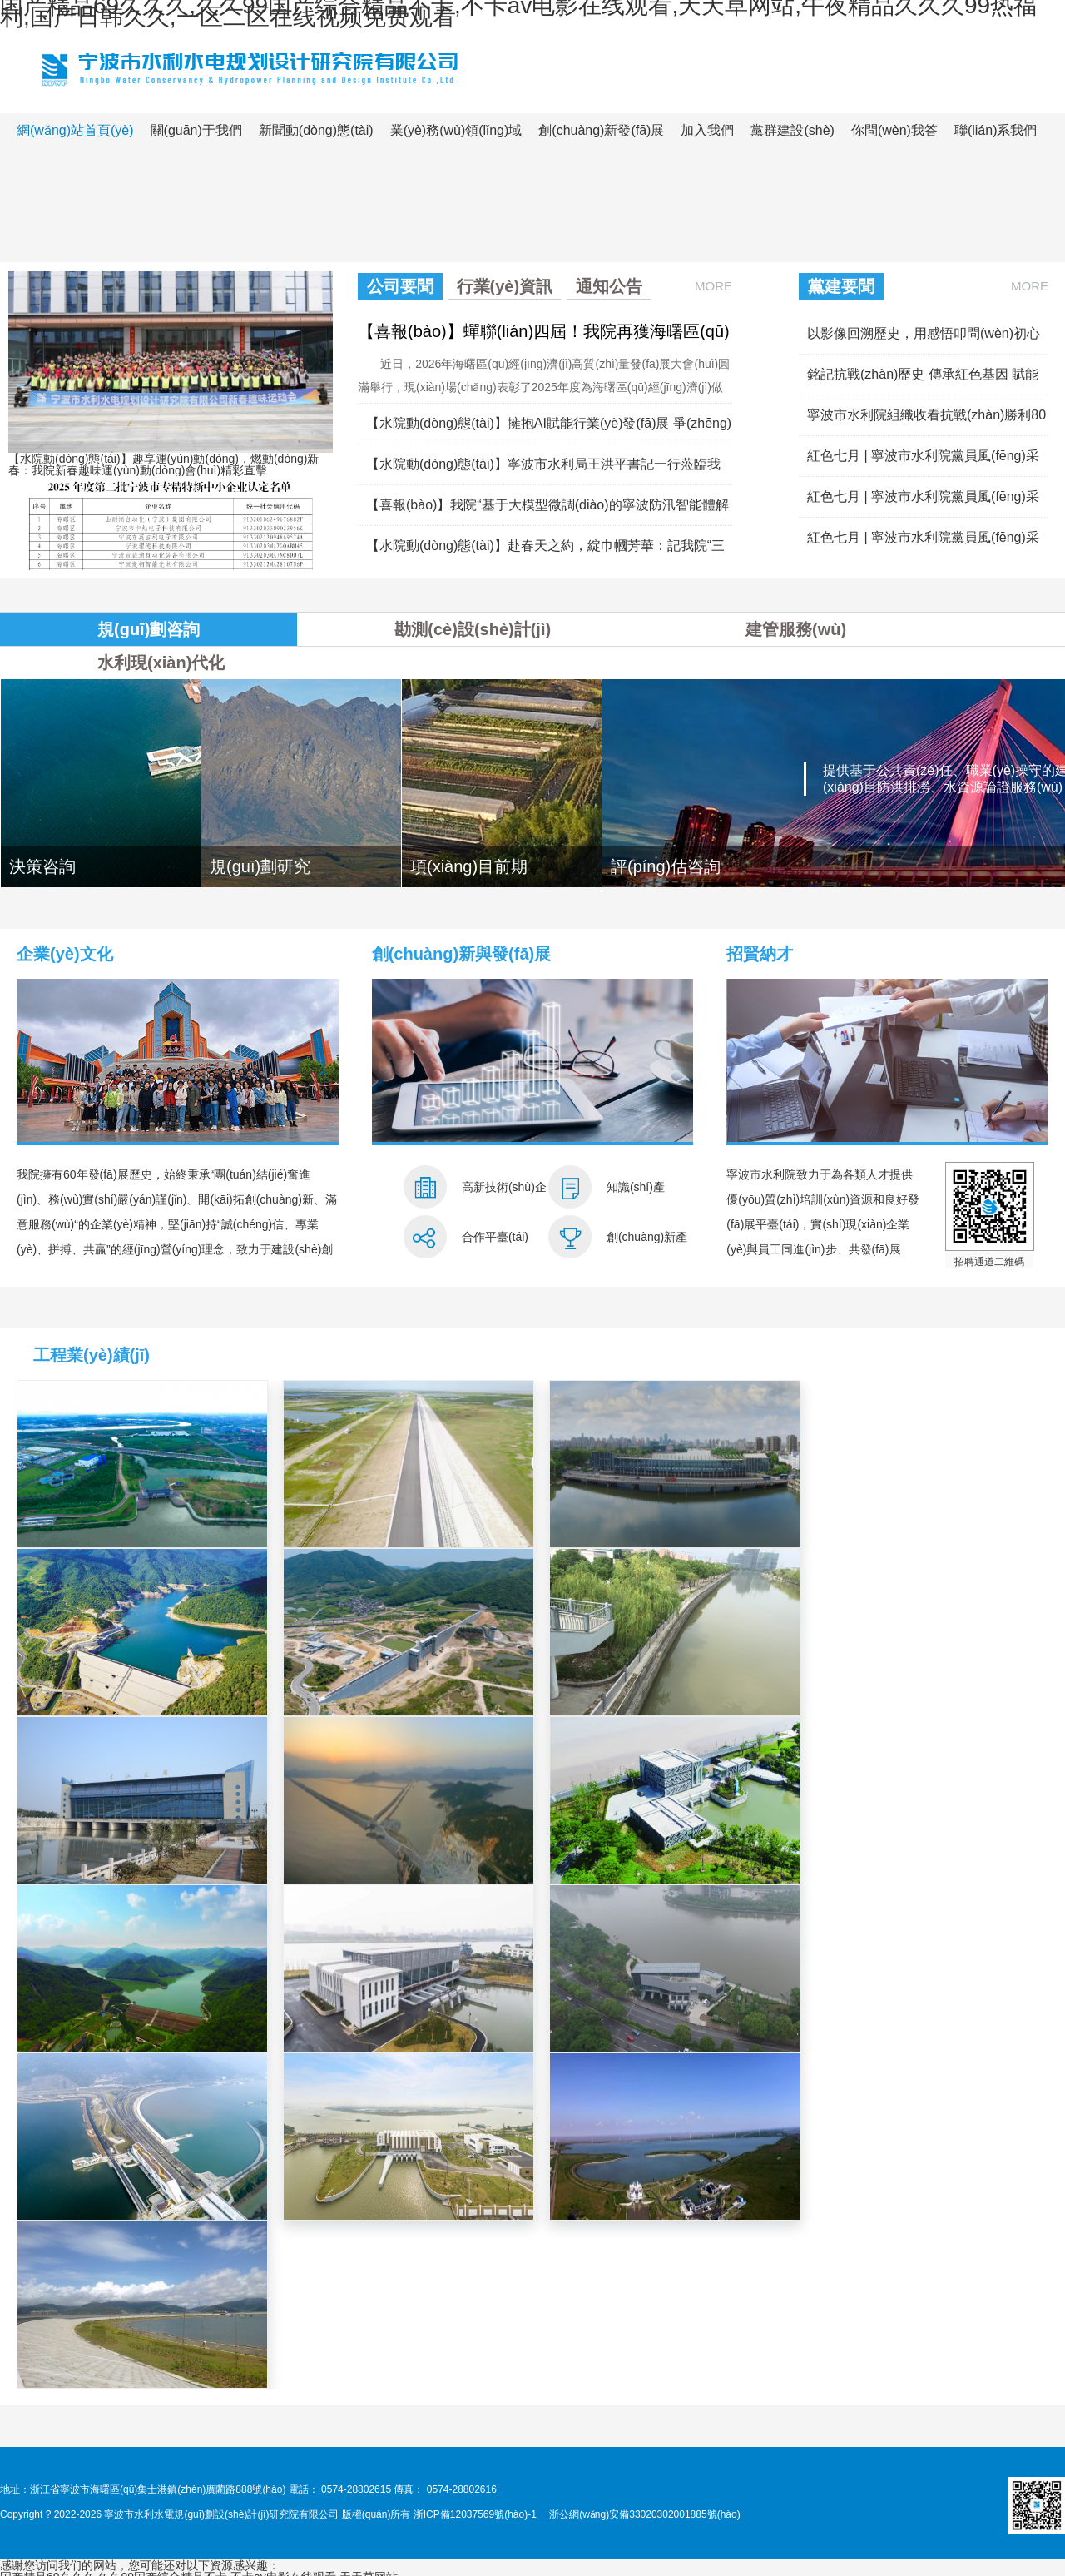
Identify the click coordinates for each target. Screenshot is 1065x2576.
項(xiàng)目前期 (469, 866)
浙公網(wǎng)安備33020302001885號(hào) (644, 2514)
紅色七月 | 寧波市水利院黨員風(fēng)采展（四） (923, 462)
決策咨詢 (42, 866)
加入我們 (707, 130)
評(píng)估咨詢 (666, 866)
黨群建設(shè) (792, 130)
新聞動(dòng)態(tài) (316, 130)
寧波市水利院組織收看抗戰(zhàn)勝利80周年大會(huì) (926, 421)
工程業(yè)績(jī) (91, 1355)
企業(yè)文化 (65, 954)
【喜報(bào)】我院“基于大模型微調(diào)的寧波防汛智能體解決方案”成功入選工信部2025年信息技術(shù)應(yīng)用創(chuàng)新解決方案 (547, 511)
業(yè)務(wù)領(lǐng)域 (456, 130)
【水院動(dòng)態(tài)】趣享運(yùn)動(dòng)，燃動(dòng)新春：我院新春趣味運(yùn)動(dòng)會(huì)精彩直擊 (163, 464)
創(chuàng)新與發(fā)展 (462, 954)
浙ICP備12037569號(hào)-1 (475, 2514)
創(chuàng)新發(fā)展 (601, 130)
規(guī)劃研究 (260, 866)
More (713, 286)
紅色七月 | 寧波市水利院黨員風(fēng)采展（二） (923, 544)
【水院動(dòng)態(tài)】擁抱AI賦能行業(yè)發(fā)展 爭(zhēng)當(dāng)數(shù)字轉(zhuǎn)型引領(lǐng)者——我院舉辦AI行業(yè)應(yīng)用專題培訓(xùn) (548, 430)
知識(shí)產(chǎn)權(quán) (646, 1196)
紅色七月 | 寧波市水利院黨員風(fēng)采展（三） (923, 503)
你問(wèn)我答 (894, 130)
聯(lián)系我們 (996, 130)
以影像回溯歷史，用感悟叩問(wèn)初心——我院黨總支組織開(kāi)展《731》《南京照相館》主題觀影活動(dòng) (923, 340)
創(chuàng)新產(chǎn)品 (647, 1246)
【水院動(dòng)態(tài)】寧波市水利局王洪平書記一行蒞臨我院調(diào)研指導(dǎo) (543, 470)
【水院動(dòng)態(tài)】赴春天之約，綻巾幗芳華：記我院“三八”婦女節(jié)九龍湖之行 (545, 552)
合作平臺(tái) (495, 1236)
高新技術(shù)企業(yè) (504, 1196)
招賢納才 (759, 954)
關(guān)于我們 (196, 130)
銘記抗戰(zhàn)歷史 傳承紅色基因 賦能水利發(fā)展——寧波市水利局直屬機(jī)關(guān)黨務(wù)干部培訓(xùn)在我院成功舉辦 (927, 381)
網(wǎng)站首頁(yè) (75, 130)
